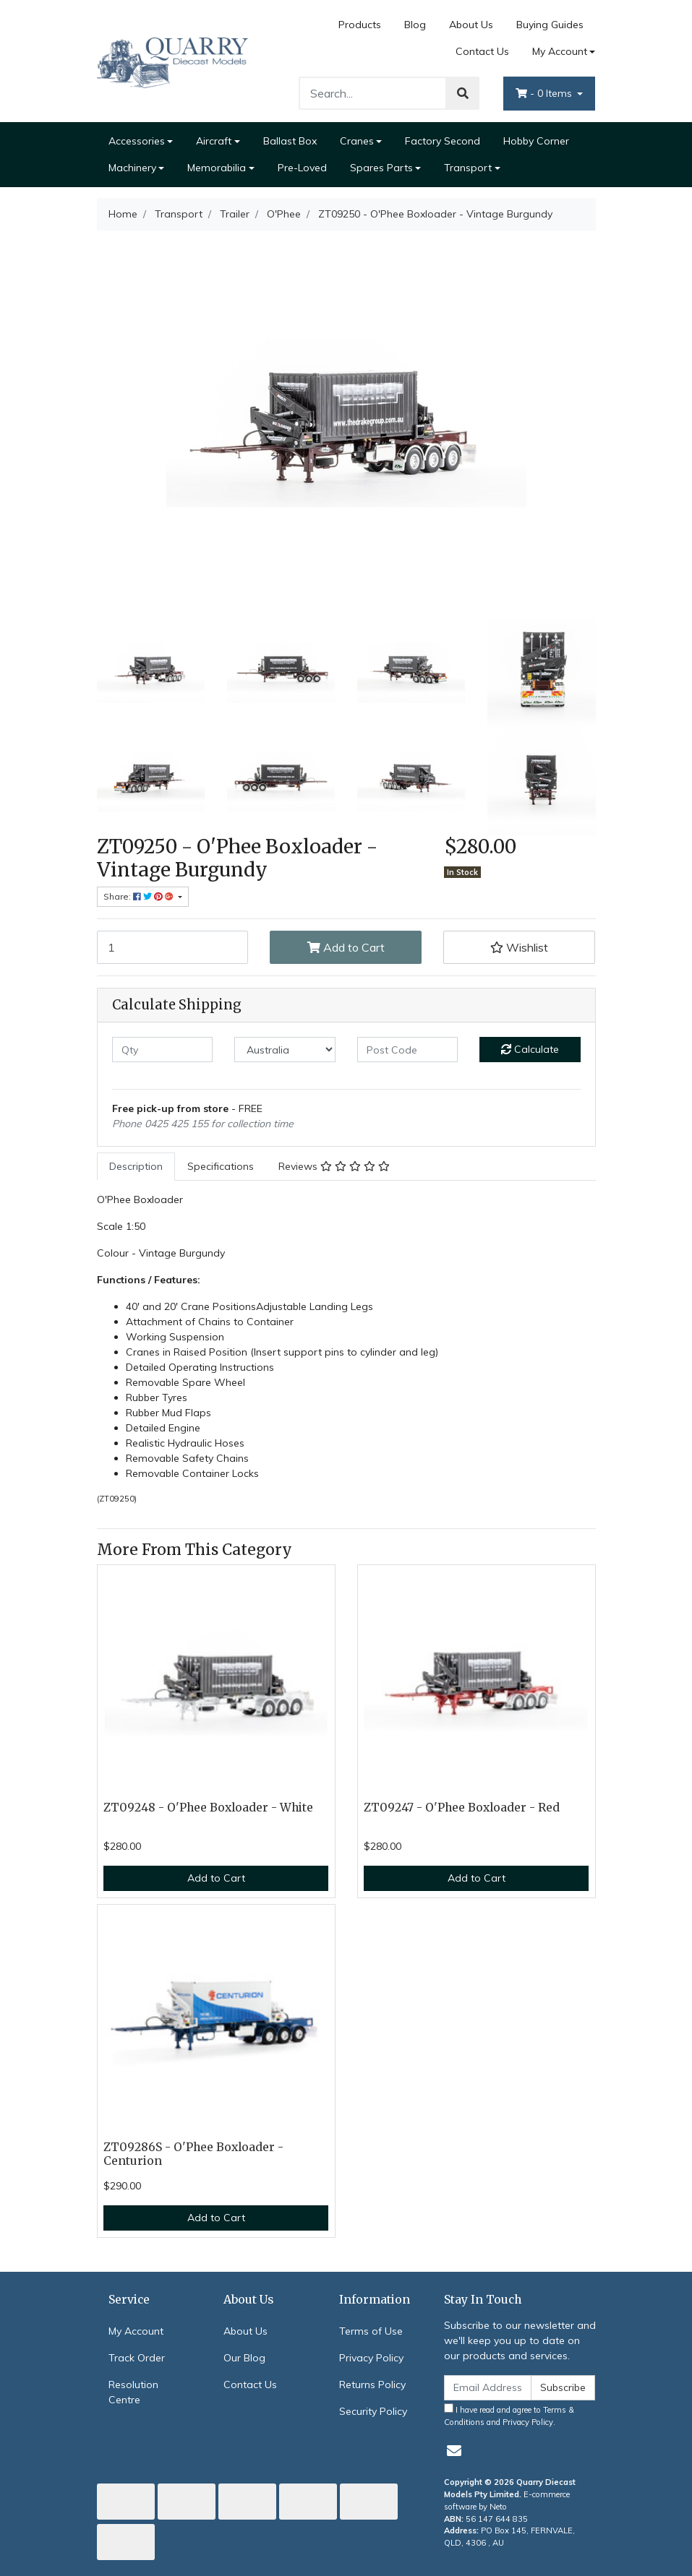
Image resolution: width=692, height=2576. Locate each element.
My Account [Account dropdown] (559, 51)
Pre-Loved (302, 167)
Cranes (357, 140)
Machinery (132, 167)
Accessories (136, 140)
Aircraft (213, 140)
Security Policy (373, 2411)
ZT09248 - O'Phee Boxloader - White (208, 1807)
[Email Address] (488, 2387)
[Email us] (454, 2451)
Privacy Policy (371, 2357)
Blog (415, 24)
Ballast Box (290, 140)
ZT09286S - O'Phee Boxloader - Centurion (193, 2154)
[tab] (136, 1167)
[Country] (285, 1049)
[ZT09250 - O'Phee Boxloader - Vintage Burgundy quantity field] (173, 947)
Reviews (334, 1166)
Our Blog (244, 2357)
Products (359, 24)
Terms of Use (371, 2331)
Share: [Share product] (139, 896)
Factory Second (442, 140)
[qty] (162, 1049)
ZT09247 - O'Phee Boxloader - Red (462, 1807)
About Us (471, 24)
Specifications (220, 1166)
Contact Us (482, 51)
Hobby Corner (536, 140)
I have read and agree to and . (509, 2415)
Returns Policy (372, 2384)
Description (136, 1166)
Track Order (136, 2357)
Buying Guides (550, 24)
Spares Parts (381, 167)
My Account (135, 2331)
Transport (468, 167)
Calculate (530, 1049)
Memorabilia (216, 167)
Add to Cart (346, 947)
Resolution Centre (133, 2392)
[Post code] (407, 1049)
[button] (519, 947)
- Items (545, 93)
